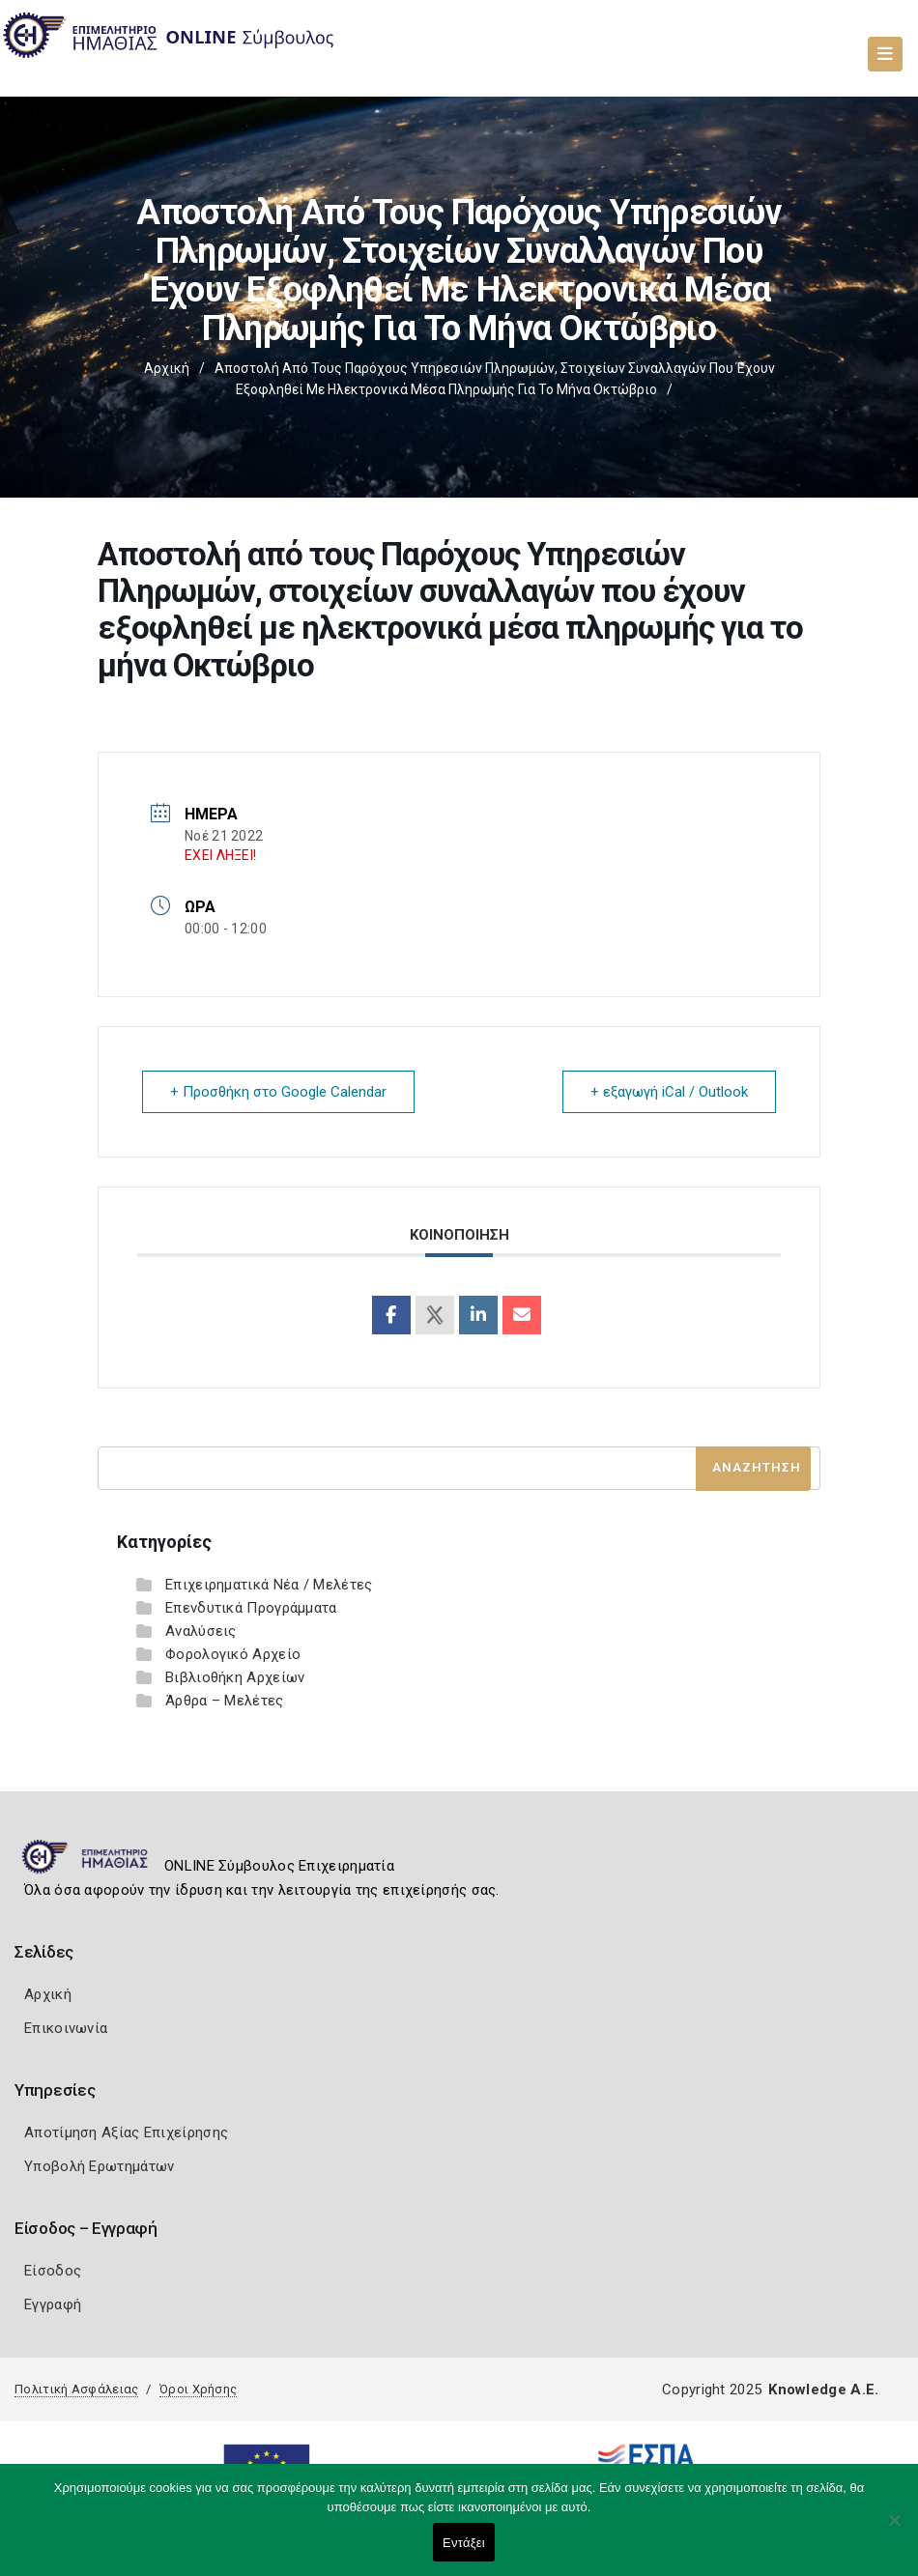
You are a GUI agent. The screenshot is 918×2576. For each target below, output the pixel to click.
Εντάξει (464, 2542)
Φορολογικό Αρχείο (233, 1654)
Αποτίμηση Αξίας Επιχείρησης (126, 2132)
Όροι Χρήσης (198, 2389)
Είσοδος (52, 2270)
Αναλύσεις (201, 1631)
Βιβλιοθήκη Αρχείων (234, 1677)
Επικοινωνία (65, 2028)
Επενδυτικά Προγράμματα (251, 1608)
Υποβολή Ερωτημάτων (99, 2166)
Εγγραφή (52, 2304)
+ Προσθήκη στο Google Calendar (278, 1092)
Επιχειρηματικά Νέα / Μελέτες (268, 1584)
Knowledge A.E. (823, 2389)
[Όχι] (894, 2529)
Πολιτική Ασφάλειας (76, 2389)
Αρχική (166, 368)
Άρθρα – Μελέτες (224, 1700)
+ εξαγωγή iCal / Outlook (669, 1092)
